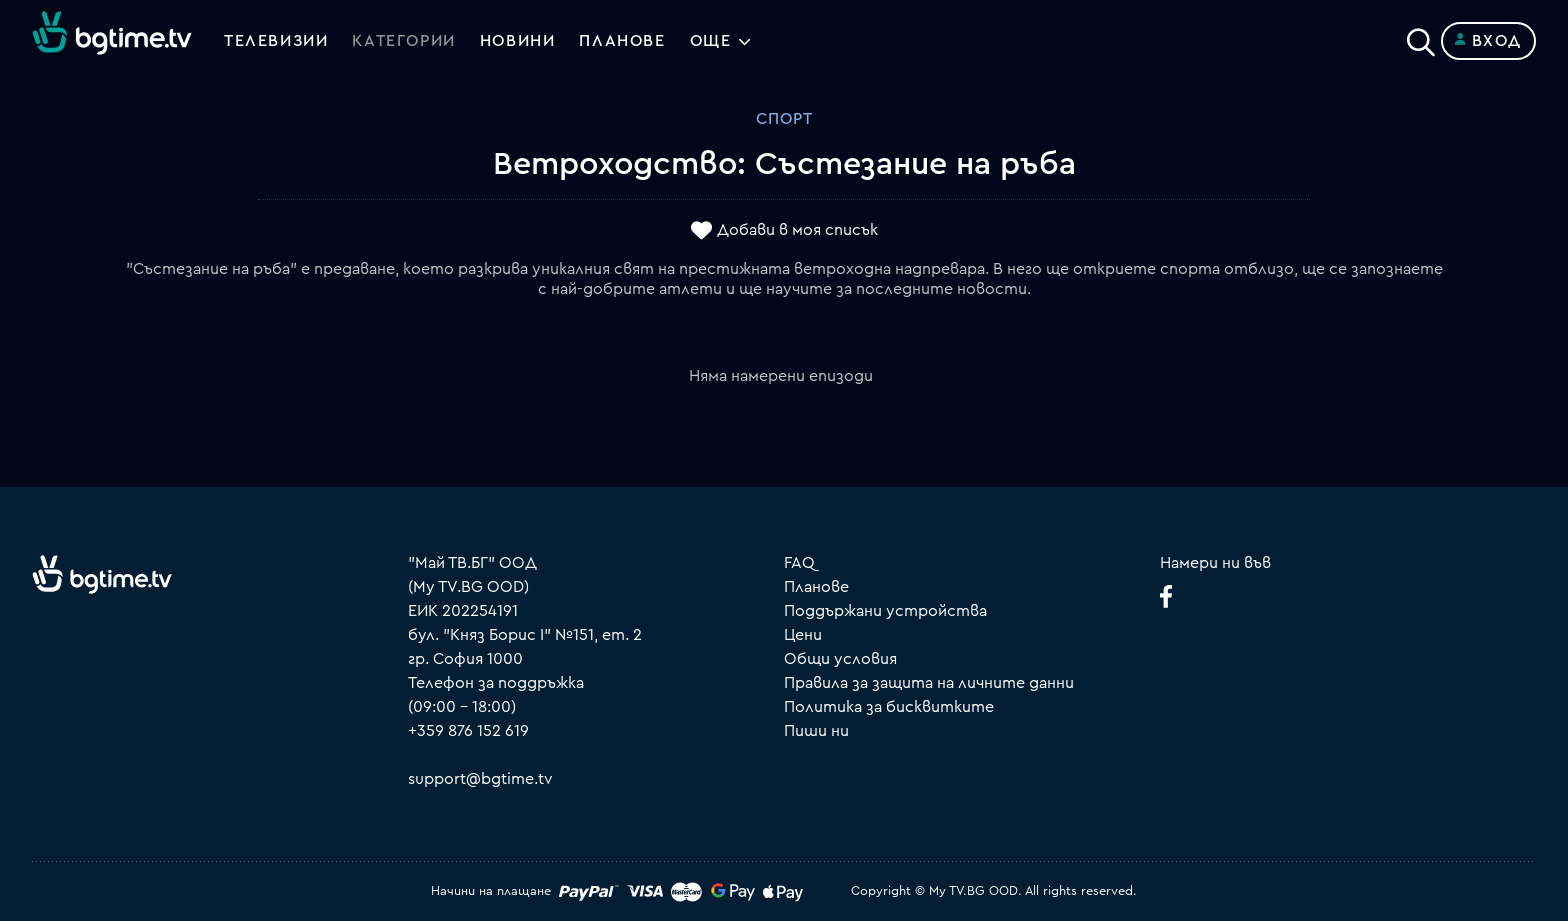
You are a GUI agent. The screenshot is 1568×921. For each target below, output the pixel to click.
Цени (803, 635)
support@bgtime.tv (480, 779)
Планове (816, 587)
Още (711, 41)
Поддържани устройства (885, 611)
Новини (518, 41)
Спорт (784, 119)
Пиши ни (816, 731)
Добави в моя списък (797, 231)
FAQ (799, 563)
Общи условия (840, 659)
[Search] (1421, 37)
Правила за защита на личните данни (929, 683)
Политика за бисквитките (889, 707)
